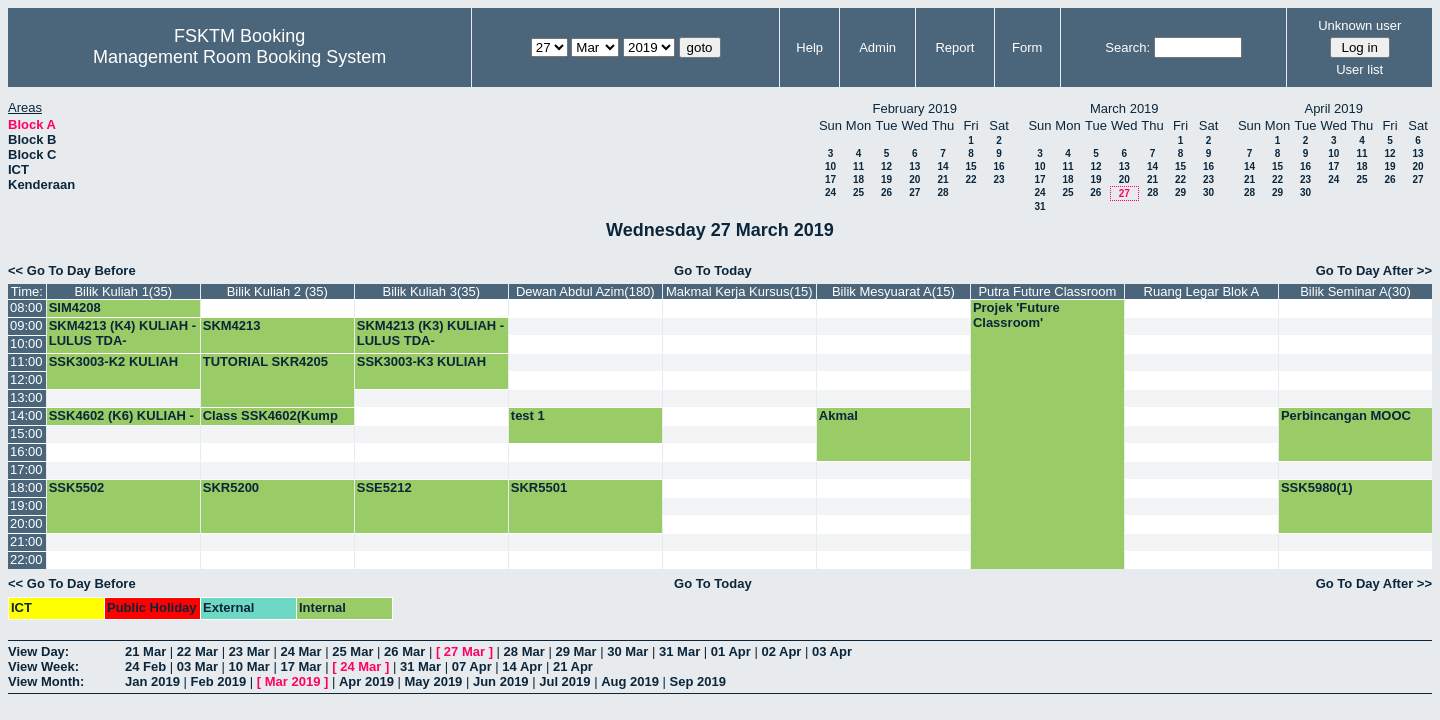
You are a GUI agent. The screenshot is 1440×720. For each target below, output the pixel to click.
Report (954, 47)
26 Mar (404, 651)
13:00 (26, 397)
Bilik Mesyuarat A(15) (893, 291)
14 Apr (522, 666)
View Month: (46, 681)
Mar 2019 (293, 681)
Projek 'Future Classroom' (1016, 315)
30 (1208, 192)
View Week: (43, 666)
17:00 (26, 469)
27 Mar (464, 651)
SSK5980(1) (1317, 487)
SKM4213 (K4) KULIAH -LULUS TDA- (122, 333)
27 (914, 192)
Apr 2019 (366, 681)
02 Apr (781, 651)
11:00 (26, 361)
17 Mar (300, 666)
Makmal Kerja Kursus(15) (739, 291)
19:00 (26, 505)
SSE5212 (384, 487)
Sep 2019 (698, 681)
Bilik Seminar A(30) (1355, 291)
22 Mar (197, 651)
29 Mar (575, 651)
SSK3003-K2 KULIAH (113, 361)
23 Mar (249, 651)
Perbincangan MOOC (1346, 415)
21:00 (26, 541)
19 (886, 179)
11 (858, 166)
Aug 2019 (630, 681)
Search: (1127, 47)
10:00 (26, 343)
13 (914, 166)
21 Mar (145, 651)
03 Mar (197, 666)
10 (830, 166)
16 (998, 166)
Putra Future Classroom (1047, 291)
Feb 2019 (219, 681)
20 (914, 179)
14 (942, 166)
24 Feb (145, 666)
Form (1027, 47)
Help (809, 47)
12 (886, 166)
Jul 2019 (564, 681)
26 (886, 192)
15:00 (26, 433)
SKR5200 (231, 487)
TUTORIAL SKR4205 (265, 361)
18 (858, 179)
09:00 (26, 325)
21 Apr (573, 666)
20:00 (26, 523)
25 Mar (352, 651)
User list (1359, 69)
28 (942, 192)
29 (1180, 192)
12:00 (26, 379)
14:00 (26, 415)
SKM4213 (232, 325)
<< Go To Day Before (72, 270)
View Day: (38, 651)
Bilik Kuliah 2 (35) (277, 291)
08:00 (26, 307)
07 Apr (472, 666)
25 (858, 192)
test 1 (528, 415)
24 (830, 192)
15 (970, 166)
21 (942, 179)
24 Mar (300, 651)
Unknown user (1359, 25)
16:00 (26, 451)
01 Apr (731, 651)
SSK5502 (77, 487)
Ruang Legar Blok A (1202, 291)
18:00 (26, 487)
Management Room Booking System (239, 57)
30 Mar (627, 651)
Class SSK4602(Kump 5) (270, 423)
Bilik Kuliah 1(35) (123, 291)
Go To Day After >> (1374, 270)
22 (970, 179)
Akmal (838, 415)
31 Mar (679, 651)
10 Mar (249, 666)
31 (1039, 206)
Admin (877, 47)
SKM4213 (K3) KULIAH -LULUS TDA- (430, 333)
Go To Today (713, 270)
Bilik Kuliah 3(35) (432, 291)
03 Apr (832, 651)
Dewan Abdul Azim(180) (585, 291)
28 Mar (524, 651)
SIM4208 (75, 307)
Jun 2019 (501, 681)
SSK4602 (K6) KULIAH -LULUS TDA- (121, 423)
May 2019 (434, 681)
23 (998, 179)
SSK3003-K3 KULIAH (421, 361)
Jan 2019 (152, 681)
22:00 (26, 559)
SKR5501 (539, 487)
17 (830, 179)
